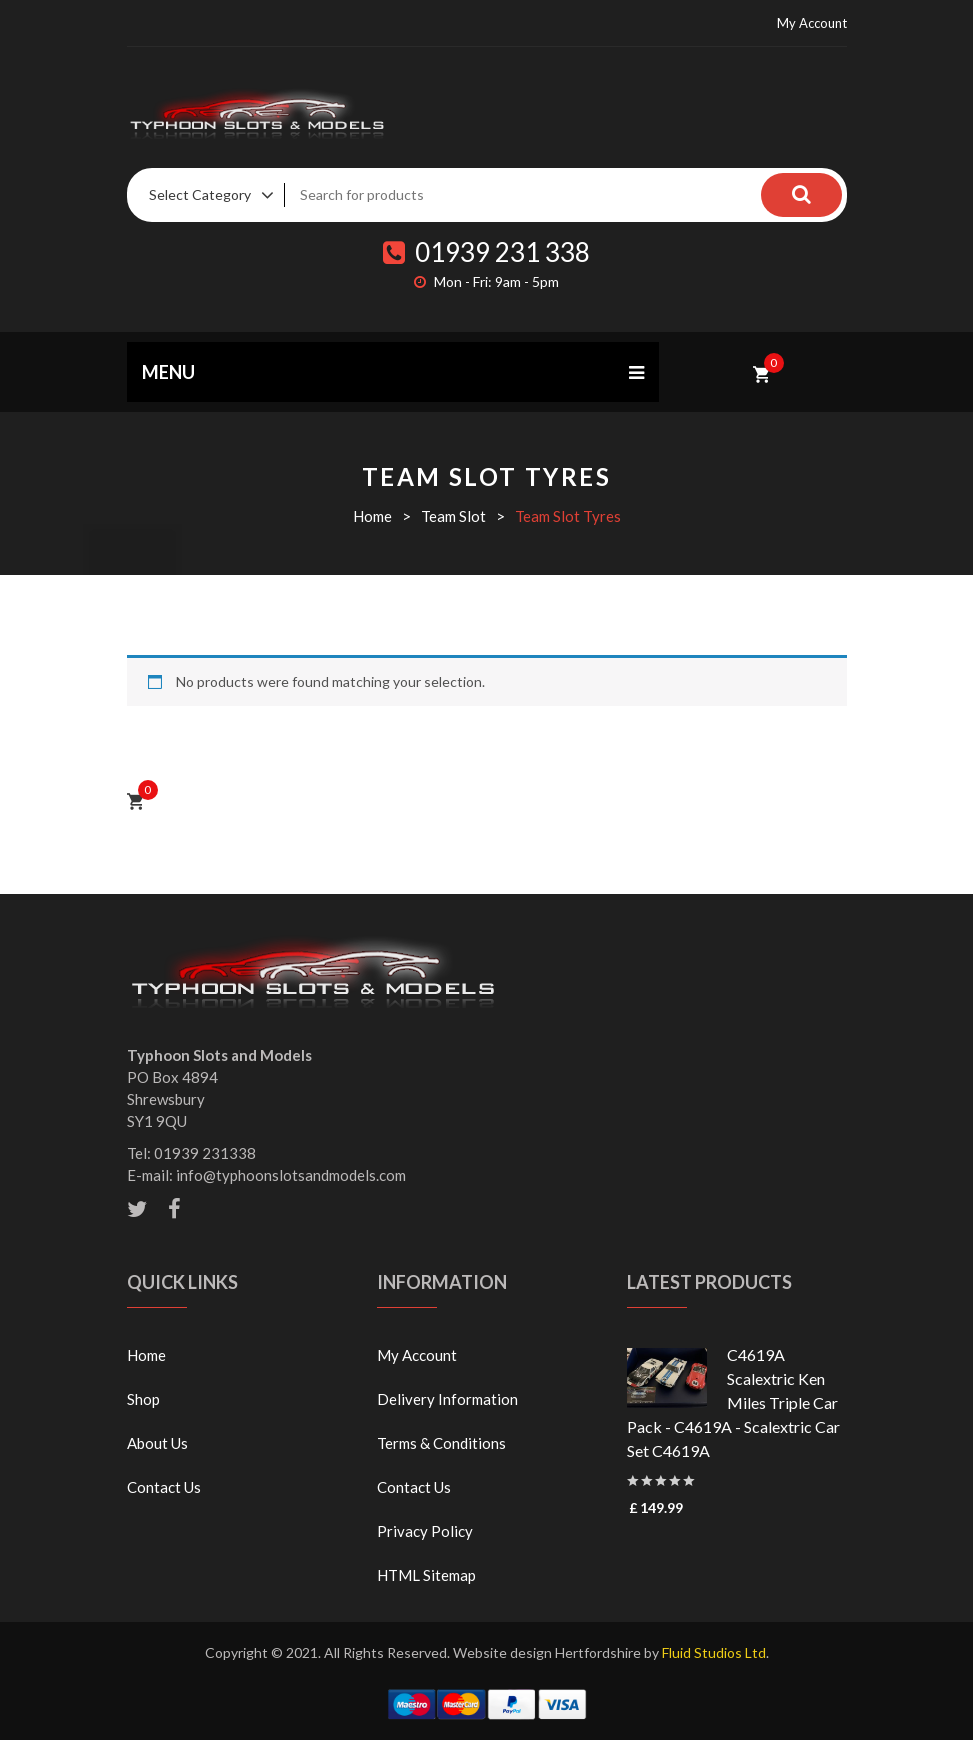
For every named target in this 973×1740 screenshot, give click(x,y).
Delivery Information (447, 1399)
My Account (812, 23)
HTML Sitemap (426, 1575)
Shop (143, 1399)
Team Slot (453, 516)
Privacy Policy (425, 1531)
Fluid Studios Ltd (714, 1652)
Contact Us (164, 1487)
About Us (157, 1443)
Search (802, 195)
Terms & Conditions (441, 1443)
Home (372, 516)
